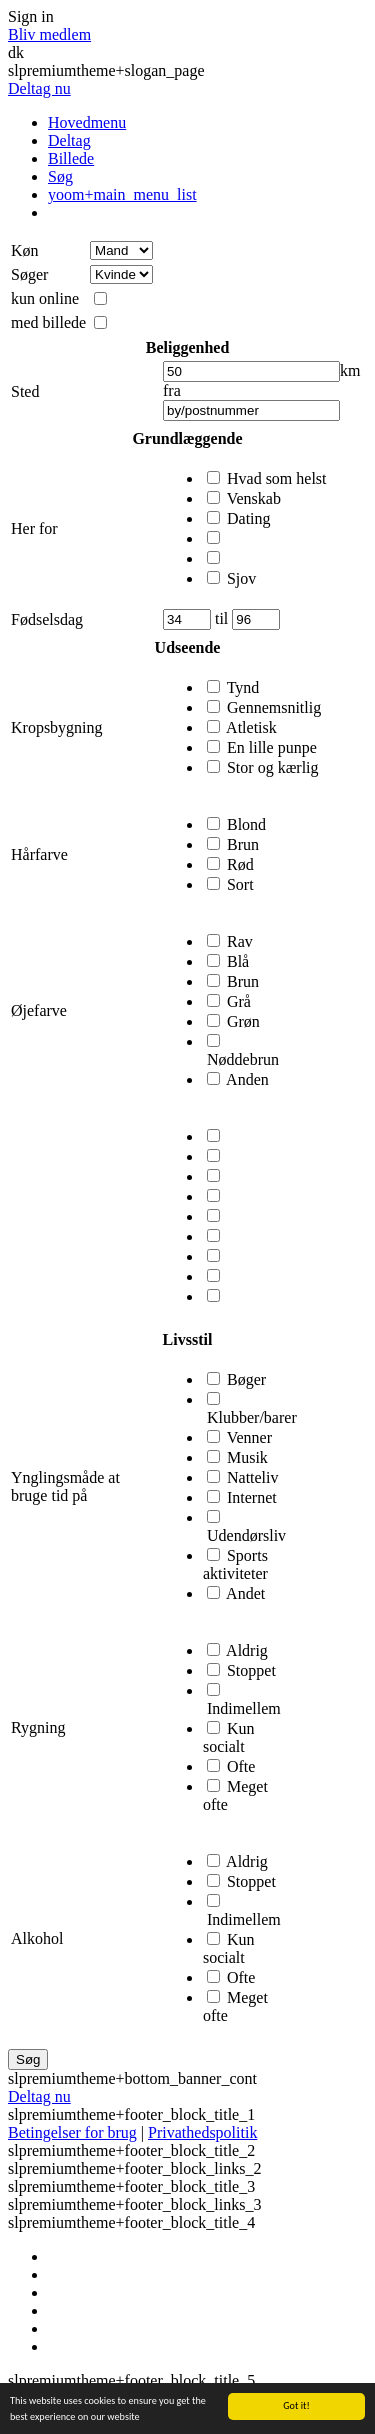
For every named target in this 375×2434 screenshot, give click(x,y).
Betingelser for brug (72, 2132)
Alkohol (37, 1938)
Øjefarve (39, 1010)
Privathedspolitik (202, 2132)
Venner (249, 1437)
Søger (29, 274)
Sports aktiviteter (235, 1564)
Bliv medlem (49, 34)
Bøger (246, 1379)
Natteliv (253, 1477)
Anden (247, 1079)
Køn (25, 250)
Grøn (243, 1021)
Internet (252, 1497)
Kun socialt (229, 1737)
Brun (243, 844)
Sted (25, 391)
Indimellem (244, 1708)
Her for (34, 528)
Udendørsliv (246, 1535)
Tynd (243, 687)
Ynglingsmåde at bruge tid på (65, 1486)
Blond (246, 824)
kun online (45, 298)
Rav (240, 941)
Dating (249, 518)
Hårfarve (39, 854)
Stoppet (251, 1670)
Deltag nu (39, 88)
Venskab (254, 498)
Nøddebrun (243, 1059)
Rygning (38, 1727)
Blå (238, 961)
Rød (240, 864)
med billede (48, 322)
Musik (247, 1457)
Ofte (241, 1766)
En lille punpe (272, 747)
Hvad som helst (277, 478)
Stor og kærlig (273, 767)
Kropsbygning (57, 727)
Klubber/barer (252, 1417)
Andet (245, 1593)
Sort (240, 884)
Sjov (241, 578)
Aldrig (247, 1650)
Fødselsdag (47, 619)
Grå (239, 1001)
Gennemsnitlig (274, 707)
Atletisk (251, 727)
